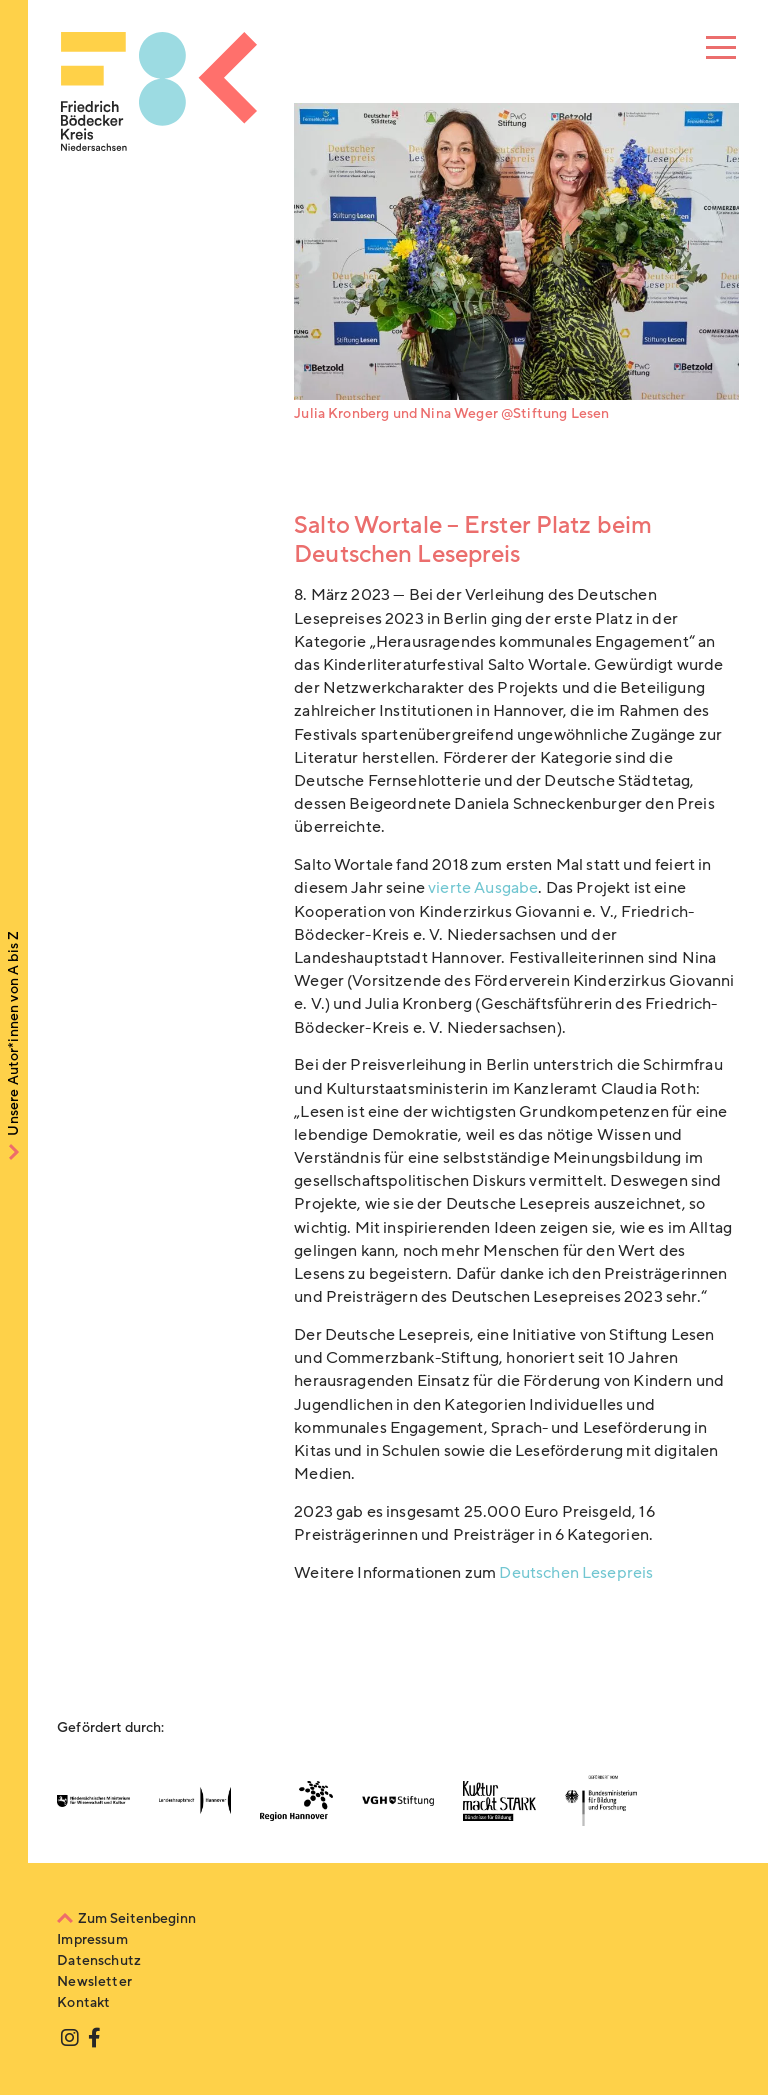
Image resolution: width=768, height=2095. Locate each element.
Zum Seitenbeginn (137, 1918)
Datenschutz (99, 1960)
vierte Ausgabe (483, 888)
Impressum (92, 1939)
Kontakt (83, 2002)
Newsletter (94, 1981)
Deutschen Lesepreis (576, 1573)
